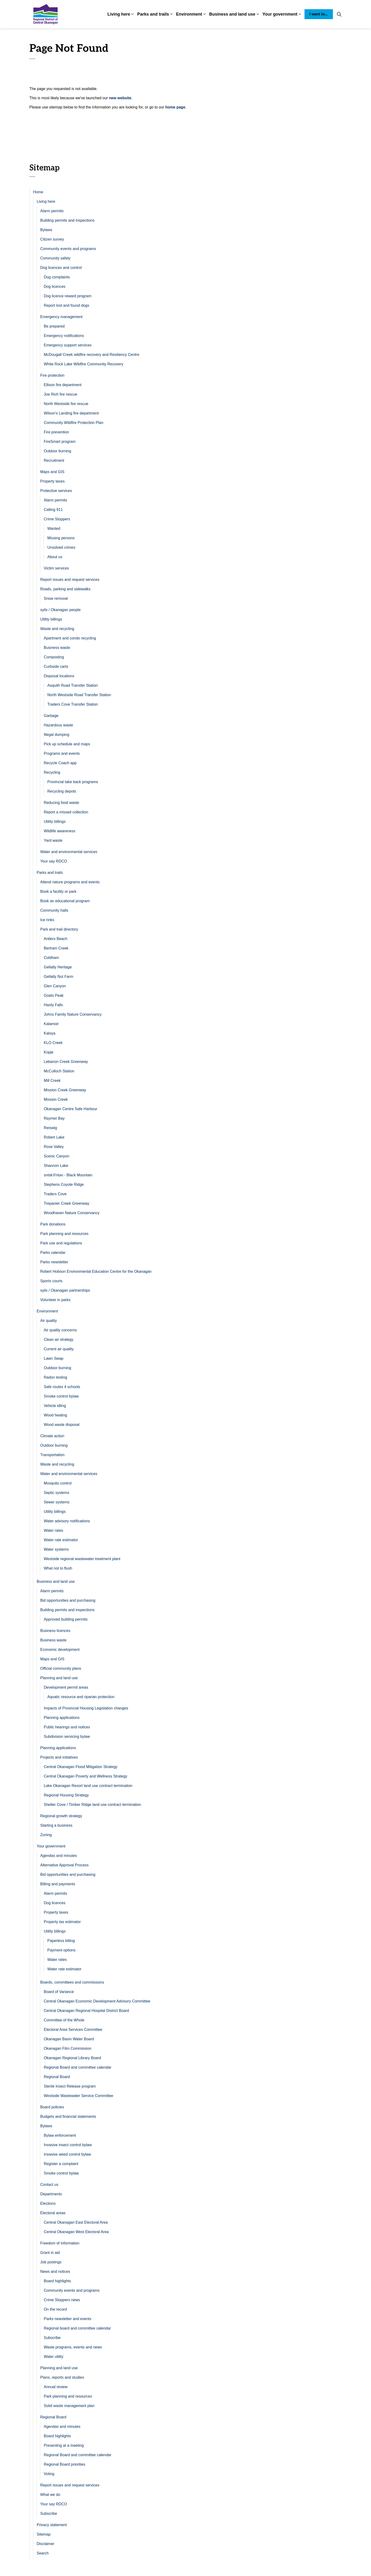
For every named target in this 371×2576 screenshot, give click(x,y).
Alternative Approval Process (64, 1865)
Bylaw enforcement (60, 2135)
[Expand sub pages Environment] (204, 14)
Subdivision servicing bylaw (67, 1737)
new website (120, 98)
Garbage (51, 716)
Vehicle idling (55, 1406)
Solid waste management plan (69, 2406)
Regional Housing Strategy (66, 1795)
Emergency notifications (64, 336)
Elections (48, 2203)
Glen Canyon (55, 986)
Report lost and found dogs (66, 305)
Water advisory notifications (67, 1521)
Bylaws (46, 230)
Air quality (48, 1321)
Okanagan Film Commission (67, 2048)
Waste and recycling (57, 629)
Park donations (53, 1224)
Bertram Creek (56, 948)
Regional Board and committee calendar (77, 2067)
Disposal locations (59, 676)
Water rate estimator (61, 1540)
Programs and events (62, 753)
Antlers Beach (55, 939)
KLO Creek (53, 1043)
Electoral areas (53, 2213)
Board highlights (57, 2281)
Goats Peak (54, 995)
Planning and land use (59, 1678)
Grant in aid (50, 2253)
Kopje (48, 1052)
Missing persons (61, 538)
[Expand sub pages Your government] (299, 14)
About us (54, 557)
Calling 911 (53, 510)
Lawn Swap (53, 1358)
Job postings (51, 2262)
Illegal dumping (56, 735)
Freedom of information (59, 2243)
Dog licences (55, 287)
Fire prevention (56, 432)
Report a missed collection (66, 812)
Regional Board (57, 2077)
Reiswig (50, 1128)
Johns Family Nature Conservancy (73, 1014)
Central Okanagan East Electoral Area (76, 2222)
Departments (51, 2194)
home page (175, 107)
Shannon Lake (56, 1166)
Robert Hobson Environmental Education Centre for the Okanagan (96, 1271)
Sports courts (51, 1281)
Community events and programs (68, 249)
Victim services (56, 568)
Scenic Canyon (56, 1156)
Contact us (49, 2185)
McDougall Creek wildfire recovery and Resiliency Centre (91, 355)
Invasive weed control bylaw (67, 2154)
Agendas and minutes (58, 1856)
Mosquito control (57, 1483)
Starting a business (56, 1825)
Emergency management (61, 317)
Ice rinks (47, 920)
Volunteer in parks (55, 1300)
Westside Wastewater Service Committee (78, 2096)
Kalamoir (51, 1024)
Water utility (53, 2357)
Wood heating (55, 1415)
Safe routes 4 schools (62, 1387)
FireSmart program (59, 442)
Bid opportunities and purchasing (67, 1600)
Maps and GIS (52, 472)
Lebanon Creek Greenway (66, 1062)
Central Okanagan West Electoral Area (76, 2232)
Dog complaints (57, 277)
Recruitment (54, 460)
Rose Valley (54, 1147)
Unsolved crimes (61, 547)
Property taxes (52, 481)
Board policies (52, 2107)
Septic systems (56, 1493)
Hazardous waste (58, 725)
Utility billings (51, 619)
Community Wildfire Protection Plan (73, 423)
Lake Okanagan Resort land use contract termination (88, 1786)
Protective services (56, 491)
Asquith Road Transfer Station (72, 685)
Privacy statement (52, 2525)
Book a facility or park (58, 891)
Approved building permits (66, 1619)
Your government (279, 14)
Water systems (56, 1549)
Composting (54, 657)
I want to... (319, 14)
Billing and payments (57, 1884)
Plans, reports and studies (62, 2377)
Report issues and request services (69, 580)
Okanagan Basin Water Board (69, 2039)
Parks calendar (53, 1253)
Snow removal (56, 598)
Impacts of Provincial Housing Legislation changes (86, 1708)
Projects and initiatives (59, 1757)
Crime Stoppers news (62, 2300)
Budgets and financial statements (68, 2116)
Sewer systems (56, 1502)
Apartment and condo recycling (70, 638)
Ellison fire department (62, 385)
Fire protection (52, 375)
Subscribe (52, 2338)
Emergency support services (68, 345)
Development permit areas (66, 1687)
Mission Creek (56, 1099)
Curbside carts (56, 666)
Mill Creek (52, 1081)
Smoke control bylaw (61, 1396)
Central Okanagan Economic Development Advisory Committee (97, 2001)
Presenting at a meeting (64, 2445)
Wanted (53, 528)
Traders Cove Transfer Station (72, 704)
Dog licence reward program (67, 296)
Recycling (52, 772)
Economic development (60, 1650)
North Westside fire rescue (66, 404)
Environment (189, 14)
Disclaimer (45, 2544)
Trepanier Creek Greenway (66, 1203)
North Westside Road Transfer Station (79, 695)
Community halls (54, 910)
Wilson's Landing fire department (71, 413)
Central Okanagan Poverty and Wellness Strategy (85, 1776)
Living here (118, 14)
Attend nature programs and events (70, 882)
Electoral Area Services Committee (73, 2030)
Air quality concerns (60, 1330)
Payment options (61, 1950)
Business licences (55, 1631)
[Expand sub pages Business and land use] (257, 14)
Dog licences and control (61, 268)
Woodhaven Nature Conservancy (71, 1213)
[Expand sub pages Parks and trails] (171, 14)
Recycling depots (61, 791)
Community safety (55, 258)
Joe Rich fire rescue (60, 394)
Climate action (52, 1436)
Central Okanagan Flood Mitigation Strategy (80, 1767)
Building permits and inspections (67, 220)
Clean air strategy (58, 1340)
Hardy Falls (53, 1005)
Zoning (46, 1835)
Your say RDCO (53, 861)
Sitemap (44, 2534)
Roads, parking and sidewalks (65, 589)
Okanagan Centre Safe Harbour (70, 1109)
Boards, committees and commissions (72, 1982)
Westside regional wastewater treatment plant (82, 1559)
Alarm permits (52, 211)
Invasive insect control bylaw (68, 2145)
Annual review (56, 2387)
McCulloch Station (59, 1071)
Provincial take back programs (72, 782)
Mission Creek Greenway (65, 1090)
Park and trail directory (59, 929)
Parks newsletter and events (67, 2319)
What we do (50, 2495)
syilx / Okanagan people (60, 610)
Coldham (51, 958)
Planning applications (62, 1718)
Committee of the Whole (64, 2020)
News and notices (55, 2272)
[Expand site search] (339, 14)
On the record (55, 2309)
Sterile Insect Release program (70, 2086)
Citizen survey (52, 239)
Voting (49, 2474)
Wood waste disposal (62, 1425)
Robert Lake (54, 1137)
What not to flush (58, 1568)
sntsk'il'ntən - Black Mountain (68, 1175)
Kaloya (49, 1033)
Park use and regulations (61, 1243)
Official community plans (60, 1668)
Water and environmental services (68, 852)
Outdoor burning (57, 451)
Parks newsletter (54, 1262)
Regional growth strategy (61, 1816)
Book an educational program (65, 901)
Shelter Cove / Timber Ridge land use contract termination (92, 1805)
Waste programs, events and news (73, 2347)
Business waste (57, 648)
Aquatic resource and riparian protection (81, 1697)
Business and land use (232, 14)
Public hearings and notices (67, 1727)
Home (38, 192)
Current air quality (59, 1349)
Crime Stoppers (57, 519)
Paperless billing (61, 1941)
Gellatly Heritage (58, 967)
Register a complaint (61, 2164)
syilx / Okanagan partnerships (65, 1290)
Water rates (53, 1530)
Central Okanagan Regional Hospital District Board (86, 2011)
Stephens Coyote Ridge (64, 1184)
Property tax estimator (62, 1922)
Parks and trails (153, 14)
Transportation (52, 1455)
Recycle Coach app (60, 763)
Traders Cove (55, 1194)
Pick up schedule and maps (67, 744)
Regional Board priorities (64, 2464)
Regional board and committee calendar (77, 2328)
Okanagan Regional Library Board (72, 2058)
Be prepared (54, 326)
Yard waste (53, 840)
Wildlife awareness (59, 831)
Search (43, 2553)
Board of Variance (59, 1992)
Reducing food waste (61, 803)
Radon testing (55, 1377)
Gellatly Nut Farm (58, 977)
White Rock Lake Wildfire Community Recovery (83, 364)
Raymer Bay (54, 1118)
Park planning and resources (64, 1234)
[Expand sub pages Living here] (132, 14)
